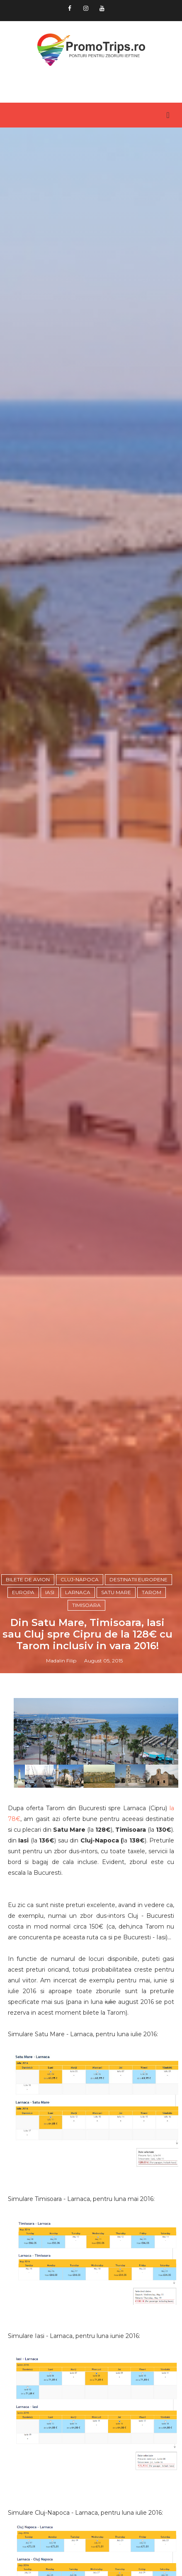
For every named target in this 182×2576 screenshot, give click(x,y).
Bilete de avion (28, 1579)
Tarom (151, 1592)
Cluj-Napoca (80, 1579)
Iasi (49, 1592)
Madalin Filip (61, 1660)
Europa (23, 1592)
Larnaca (77, 1592)
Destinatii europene (138, 1579)
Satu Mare (116, 1592)
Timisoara (86, 1605)
